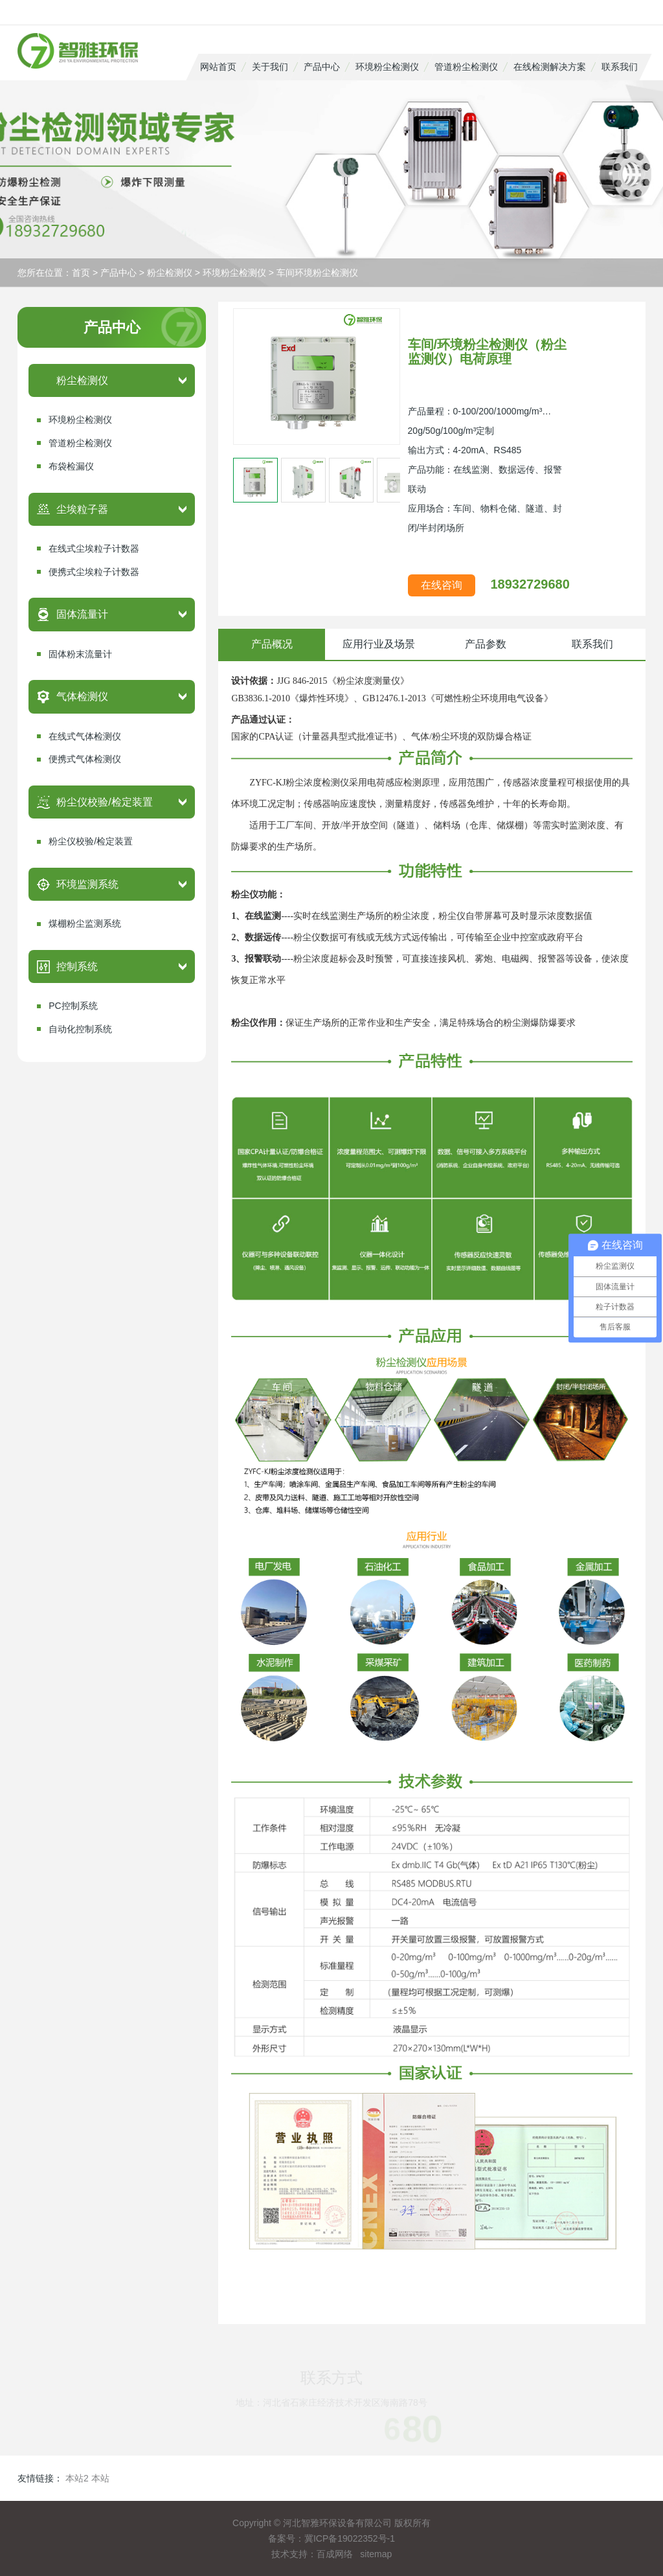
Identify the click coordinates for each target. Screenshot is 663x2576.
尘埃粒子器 (82, 509)
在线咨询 (441, 585)
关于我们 (270, 67)
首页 (81, 272)
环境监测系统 (87, 884)
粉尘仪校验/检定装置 (104, 802)
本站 (100, 2478)
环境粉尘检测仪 (387, 67)
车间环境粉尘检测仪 (317, 272)
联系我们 (619, 67)
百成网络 (335, 2554)
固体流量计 (82, 614)
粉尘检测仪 (169, 272)
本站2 (77, 2478)
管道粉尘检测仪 (466, 67)
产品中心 (322, 67)
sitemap (376, 2554)
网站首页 (218, 67)
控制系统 (77, 966)
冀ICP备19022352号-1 (349, 2538)
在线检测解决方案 (549, 67)
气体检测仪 (82, 696)
